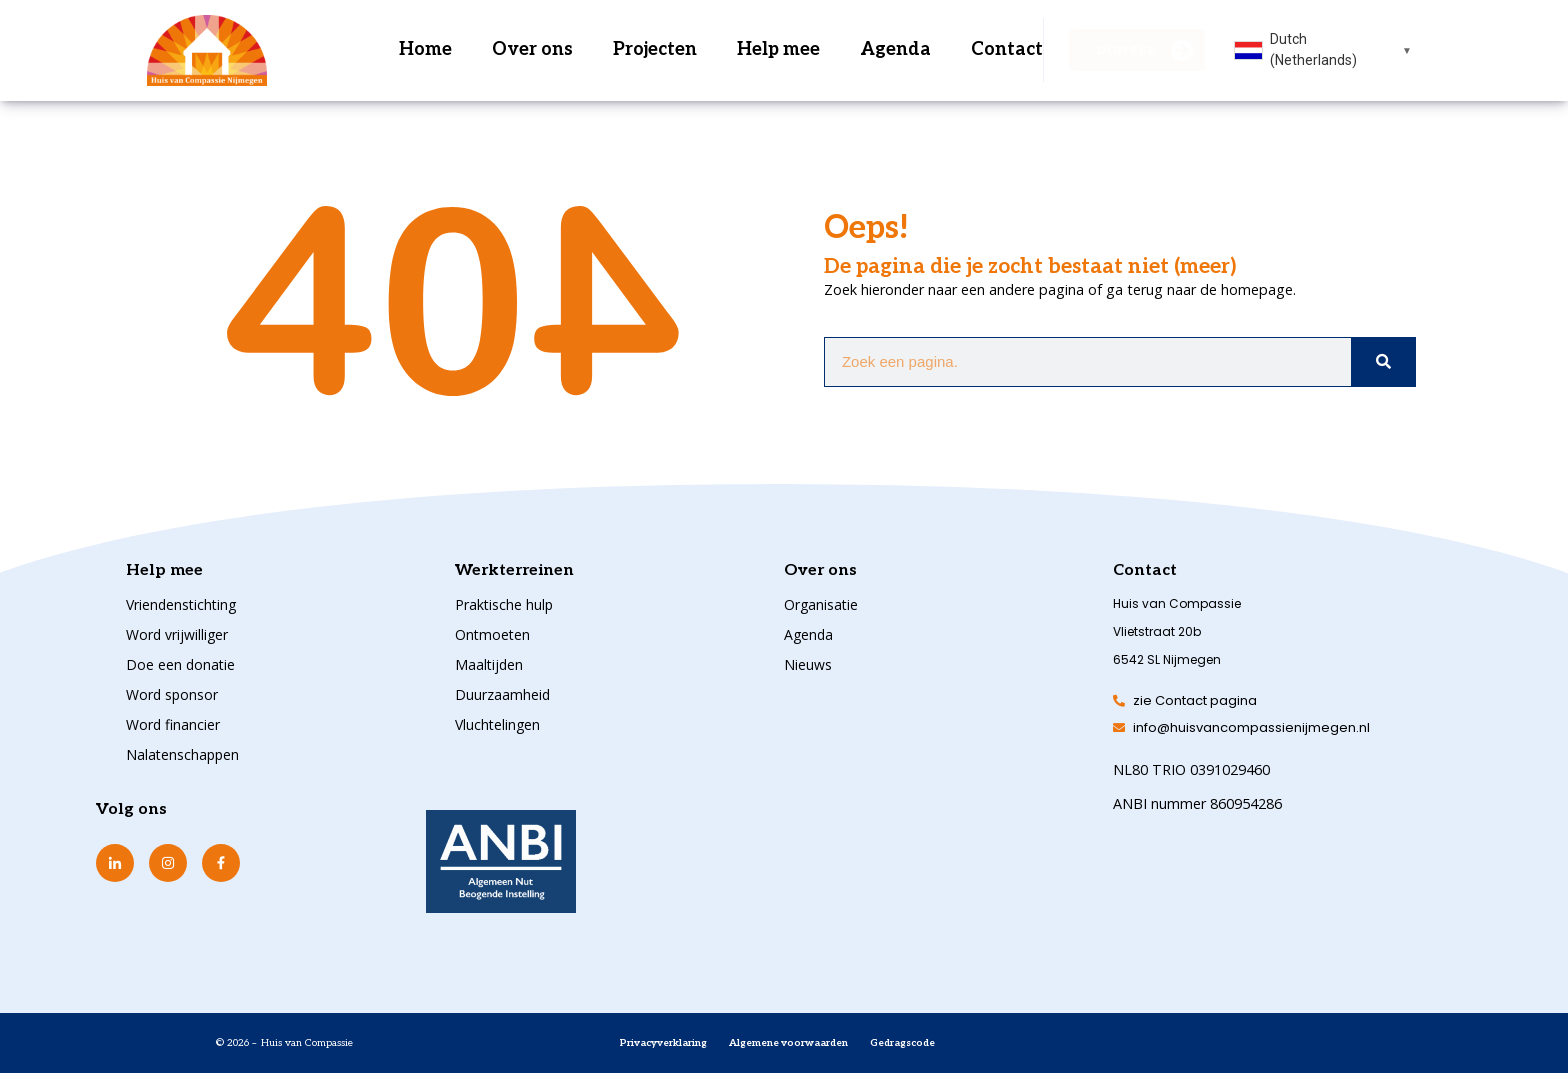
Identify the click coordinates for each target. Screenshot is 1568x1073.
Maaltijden (489, 664)
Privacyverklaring (663, 1043)
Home (425, 49)
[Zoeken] (1383, 362)
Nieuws (808, 664)
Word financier (173, 724)
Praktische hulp (504, 604)
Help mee (778, 49)
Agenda (895, 49)
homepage (1257, 289)
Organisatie (821, 604)
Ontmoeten (492, 634)
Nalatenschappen (182, 754)
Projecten (655, 49)
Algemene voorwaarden (788, 1043)
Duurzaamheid (502, 694)
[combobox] (1323, 50)
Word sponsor (172, 694)
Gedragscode (902, 1043)
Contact (1007, 49)
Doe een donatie (180, 664)
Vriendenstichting (181, 604)
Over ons (532, 49)
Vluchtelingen (497, 724)
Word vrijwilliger (177, 634)
